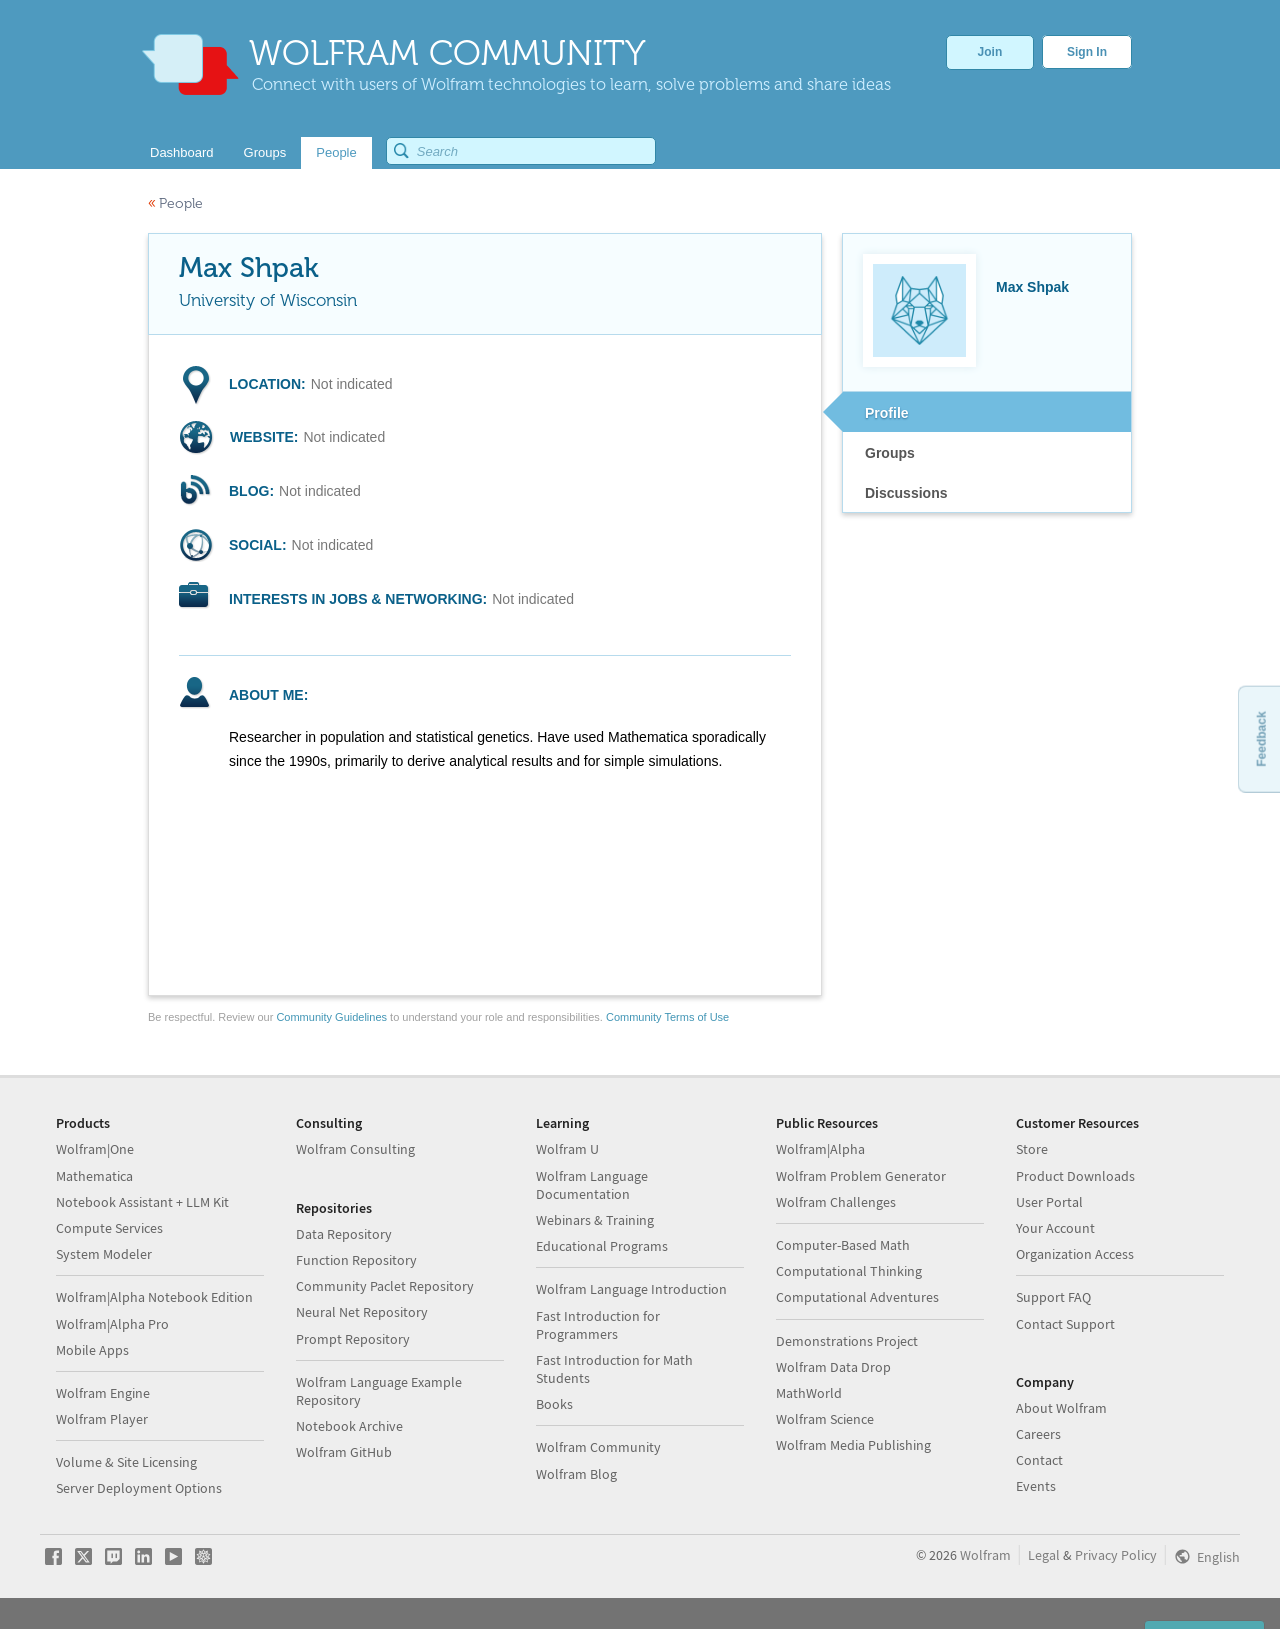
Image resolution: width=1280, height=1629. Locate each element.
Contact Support (1065, 1324)
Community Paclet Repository (385, 1286)
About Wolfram (1061, 1408)
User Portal (1049, 1202)
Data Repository (344, 1234)
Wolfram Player (102, 1419)
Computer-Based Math (843, 1245)
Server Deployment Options (139, 1488)
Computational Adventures (857, 1297)
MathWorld (809, 1393)
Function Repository (356, 1260)
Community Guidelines (331, 1017)
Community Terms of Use (667, 1017)
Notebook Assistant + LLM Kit (142, 1202)
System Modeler (104, 1254)
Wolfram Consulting (355, 1149)
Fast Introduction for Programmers (598, 1325)
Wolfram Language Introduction (631, 1289)
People (175, 203)
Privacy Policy (1116, 1555)
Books (554, 1404)
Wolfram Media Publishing (853, 1445)
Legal (1044, 1555)
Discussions (906, 493)
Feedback (1261, 738)
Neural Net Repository (362, 1312)
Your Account (1055, 1228)
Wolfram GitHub (344, 1452)
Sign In (1087, 52)
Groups (890, 453)
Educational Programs (602, 1246)
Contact (1039, 1460)
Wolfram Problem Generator (861, 1176)
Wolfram (985, 1555)
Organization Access (1075, 1254)
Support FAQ (1053, 1297)
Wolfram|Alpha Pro (112, 1324)
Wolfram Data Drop (833, 1367)
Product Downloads (1075, 1176)
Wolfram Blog (576, 1474)
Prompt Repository (353, 1339)
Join (990, 52)
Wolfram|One (95, 1149)
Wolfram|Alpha (820, 1149)
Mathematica (94, 1176)
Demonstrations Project (847, 1341)
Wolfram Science (825, 1419)
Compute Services (109, 1228)
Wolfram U (567, 1149)
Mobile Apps (92, 1350)
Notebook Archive (349, 1426)
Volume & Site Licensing (126, 1462)
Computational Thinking (849, 1271)
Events (1036, 1486)
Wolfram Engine (103, 1393)
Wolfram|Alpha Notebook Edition (154, 1297)
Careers (1038, 1434)
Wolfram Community (598, 1447)
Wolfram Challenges (836, 1202)
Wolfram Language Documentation (592, 1185)
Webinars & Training (595, 1220)
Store (1032, 1149)
